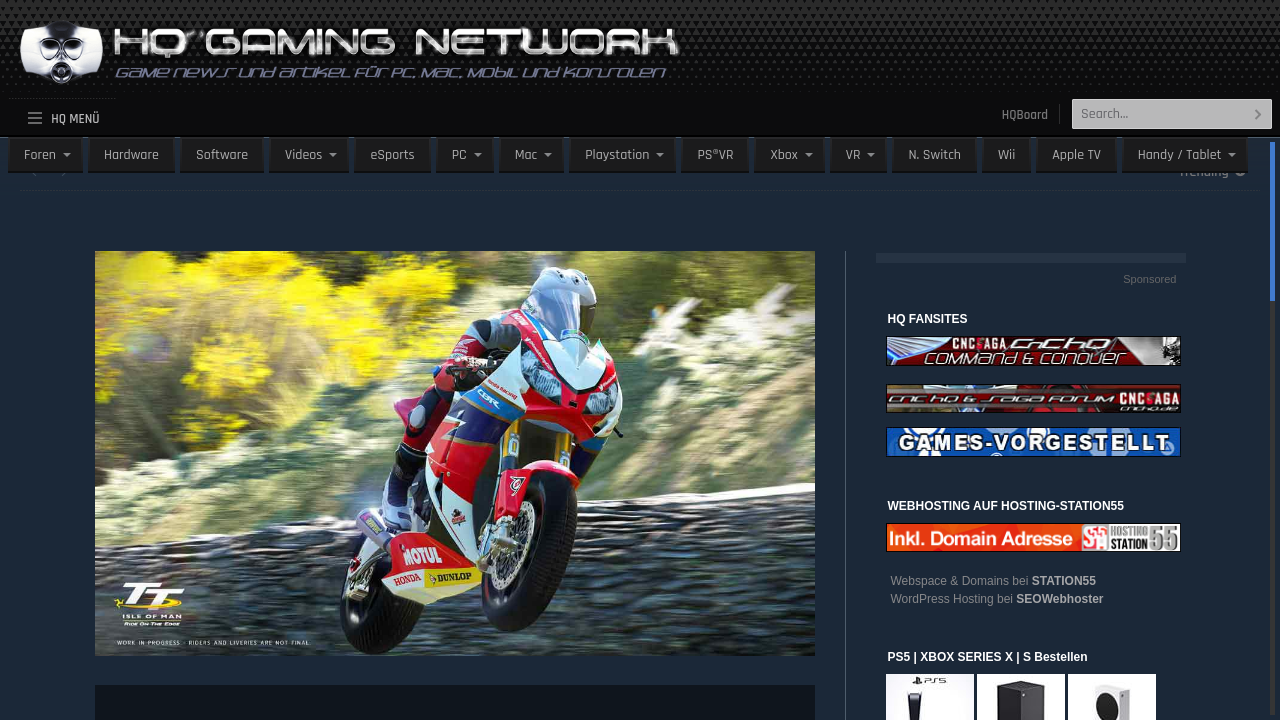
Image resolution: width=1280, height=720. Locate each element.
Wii (1006, 155)
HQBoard (1025, 115)
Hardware (131, 155)
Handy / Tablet (1180, 155)
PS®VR (715, 155)
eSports (392, 155)
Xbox (783, 155)
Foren (40, 155)
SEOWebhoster (1059, 599)
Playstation (617, 155)
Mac (526, 155)
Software (222, 155)
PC (459, 155)
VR (853, 155)
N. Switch (934, 155)
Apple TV (1076, 155)
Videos (303, 155)
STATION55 (1064, 581)
